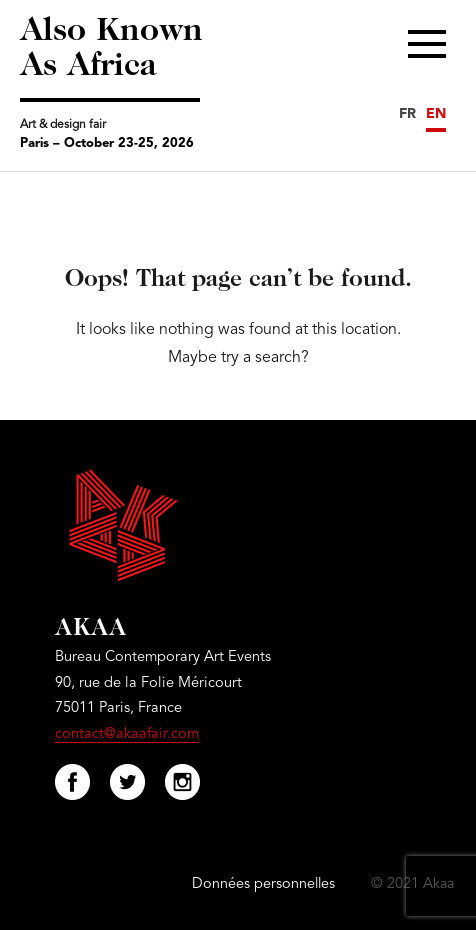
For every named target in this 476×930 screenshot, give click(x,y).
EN (436, 114)
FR (407, 114)
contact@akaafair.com (127, 734)
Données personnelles (263, 884)
